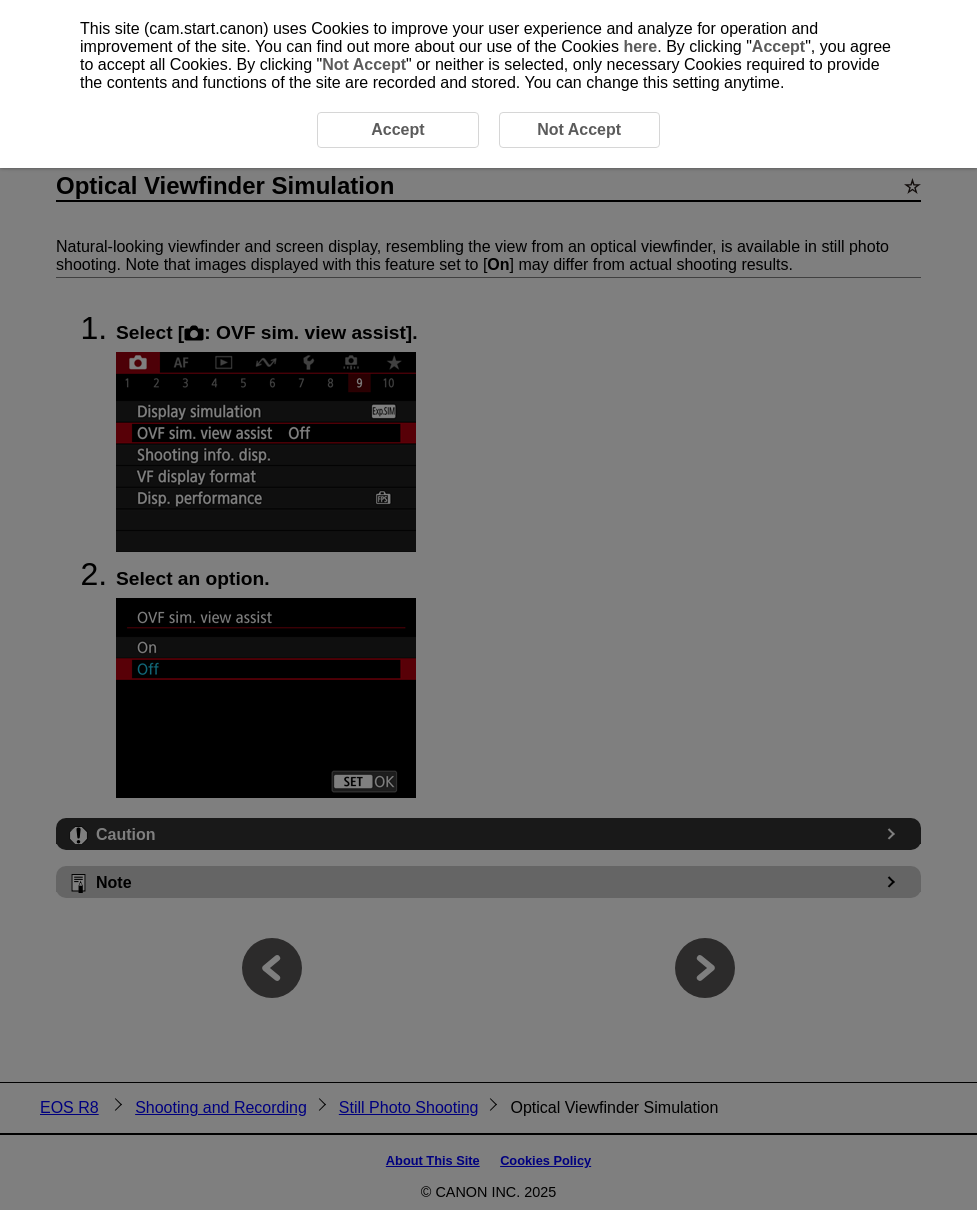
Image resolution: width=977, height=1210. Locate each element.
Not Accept (364, 64)
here (640, 46)
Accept (778, 46)
